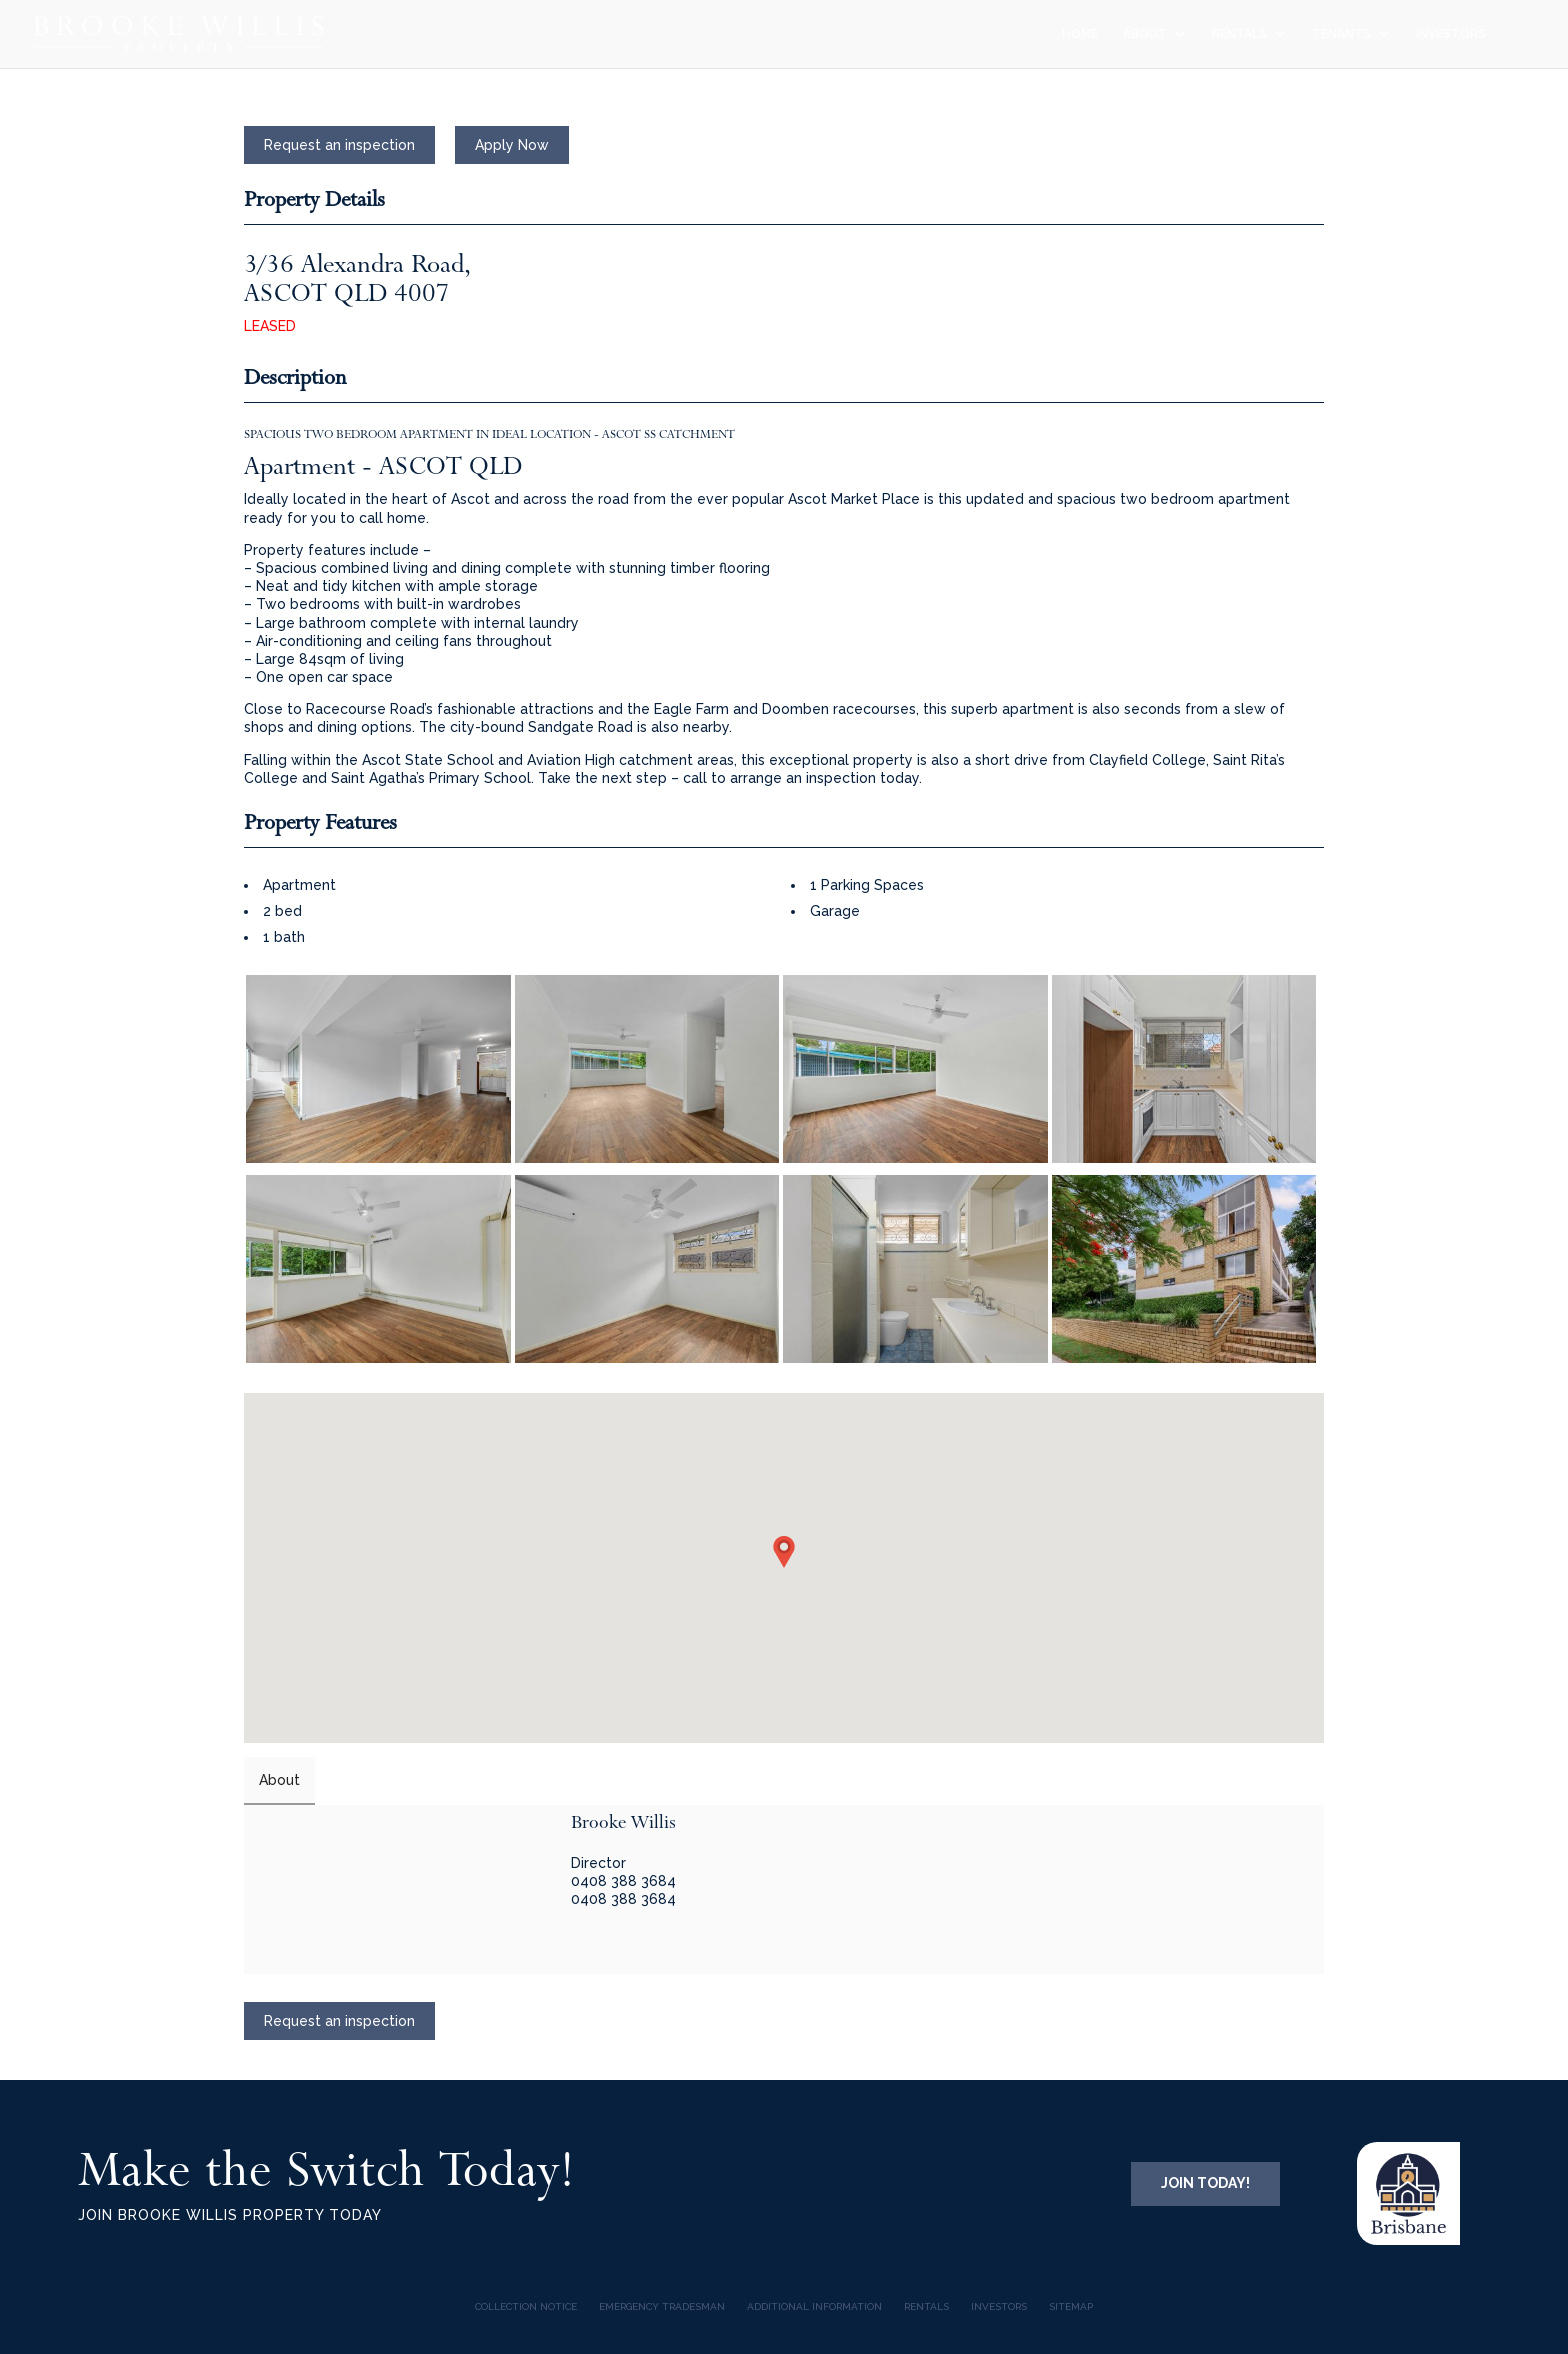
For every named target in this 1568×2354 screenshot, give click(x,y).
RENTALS (1239, 34)
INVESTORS (1451, 34)
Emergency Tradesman (662, 2306)
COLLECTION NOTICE (526, 2306)
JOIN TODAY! (1205, 2183)
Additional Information (814, 2306)
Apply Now (512, 145)
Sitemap (1071, 2306)
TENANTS (1341, 34)
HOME (1080, 34)
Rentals (926, 2306)
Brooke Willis (623, 1822)
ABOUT (1145, 34)
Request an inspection (339, 145)
